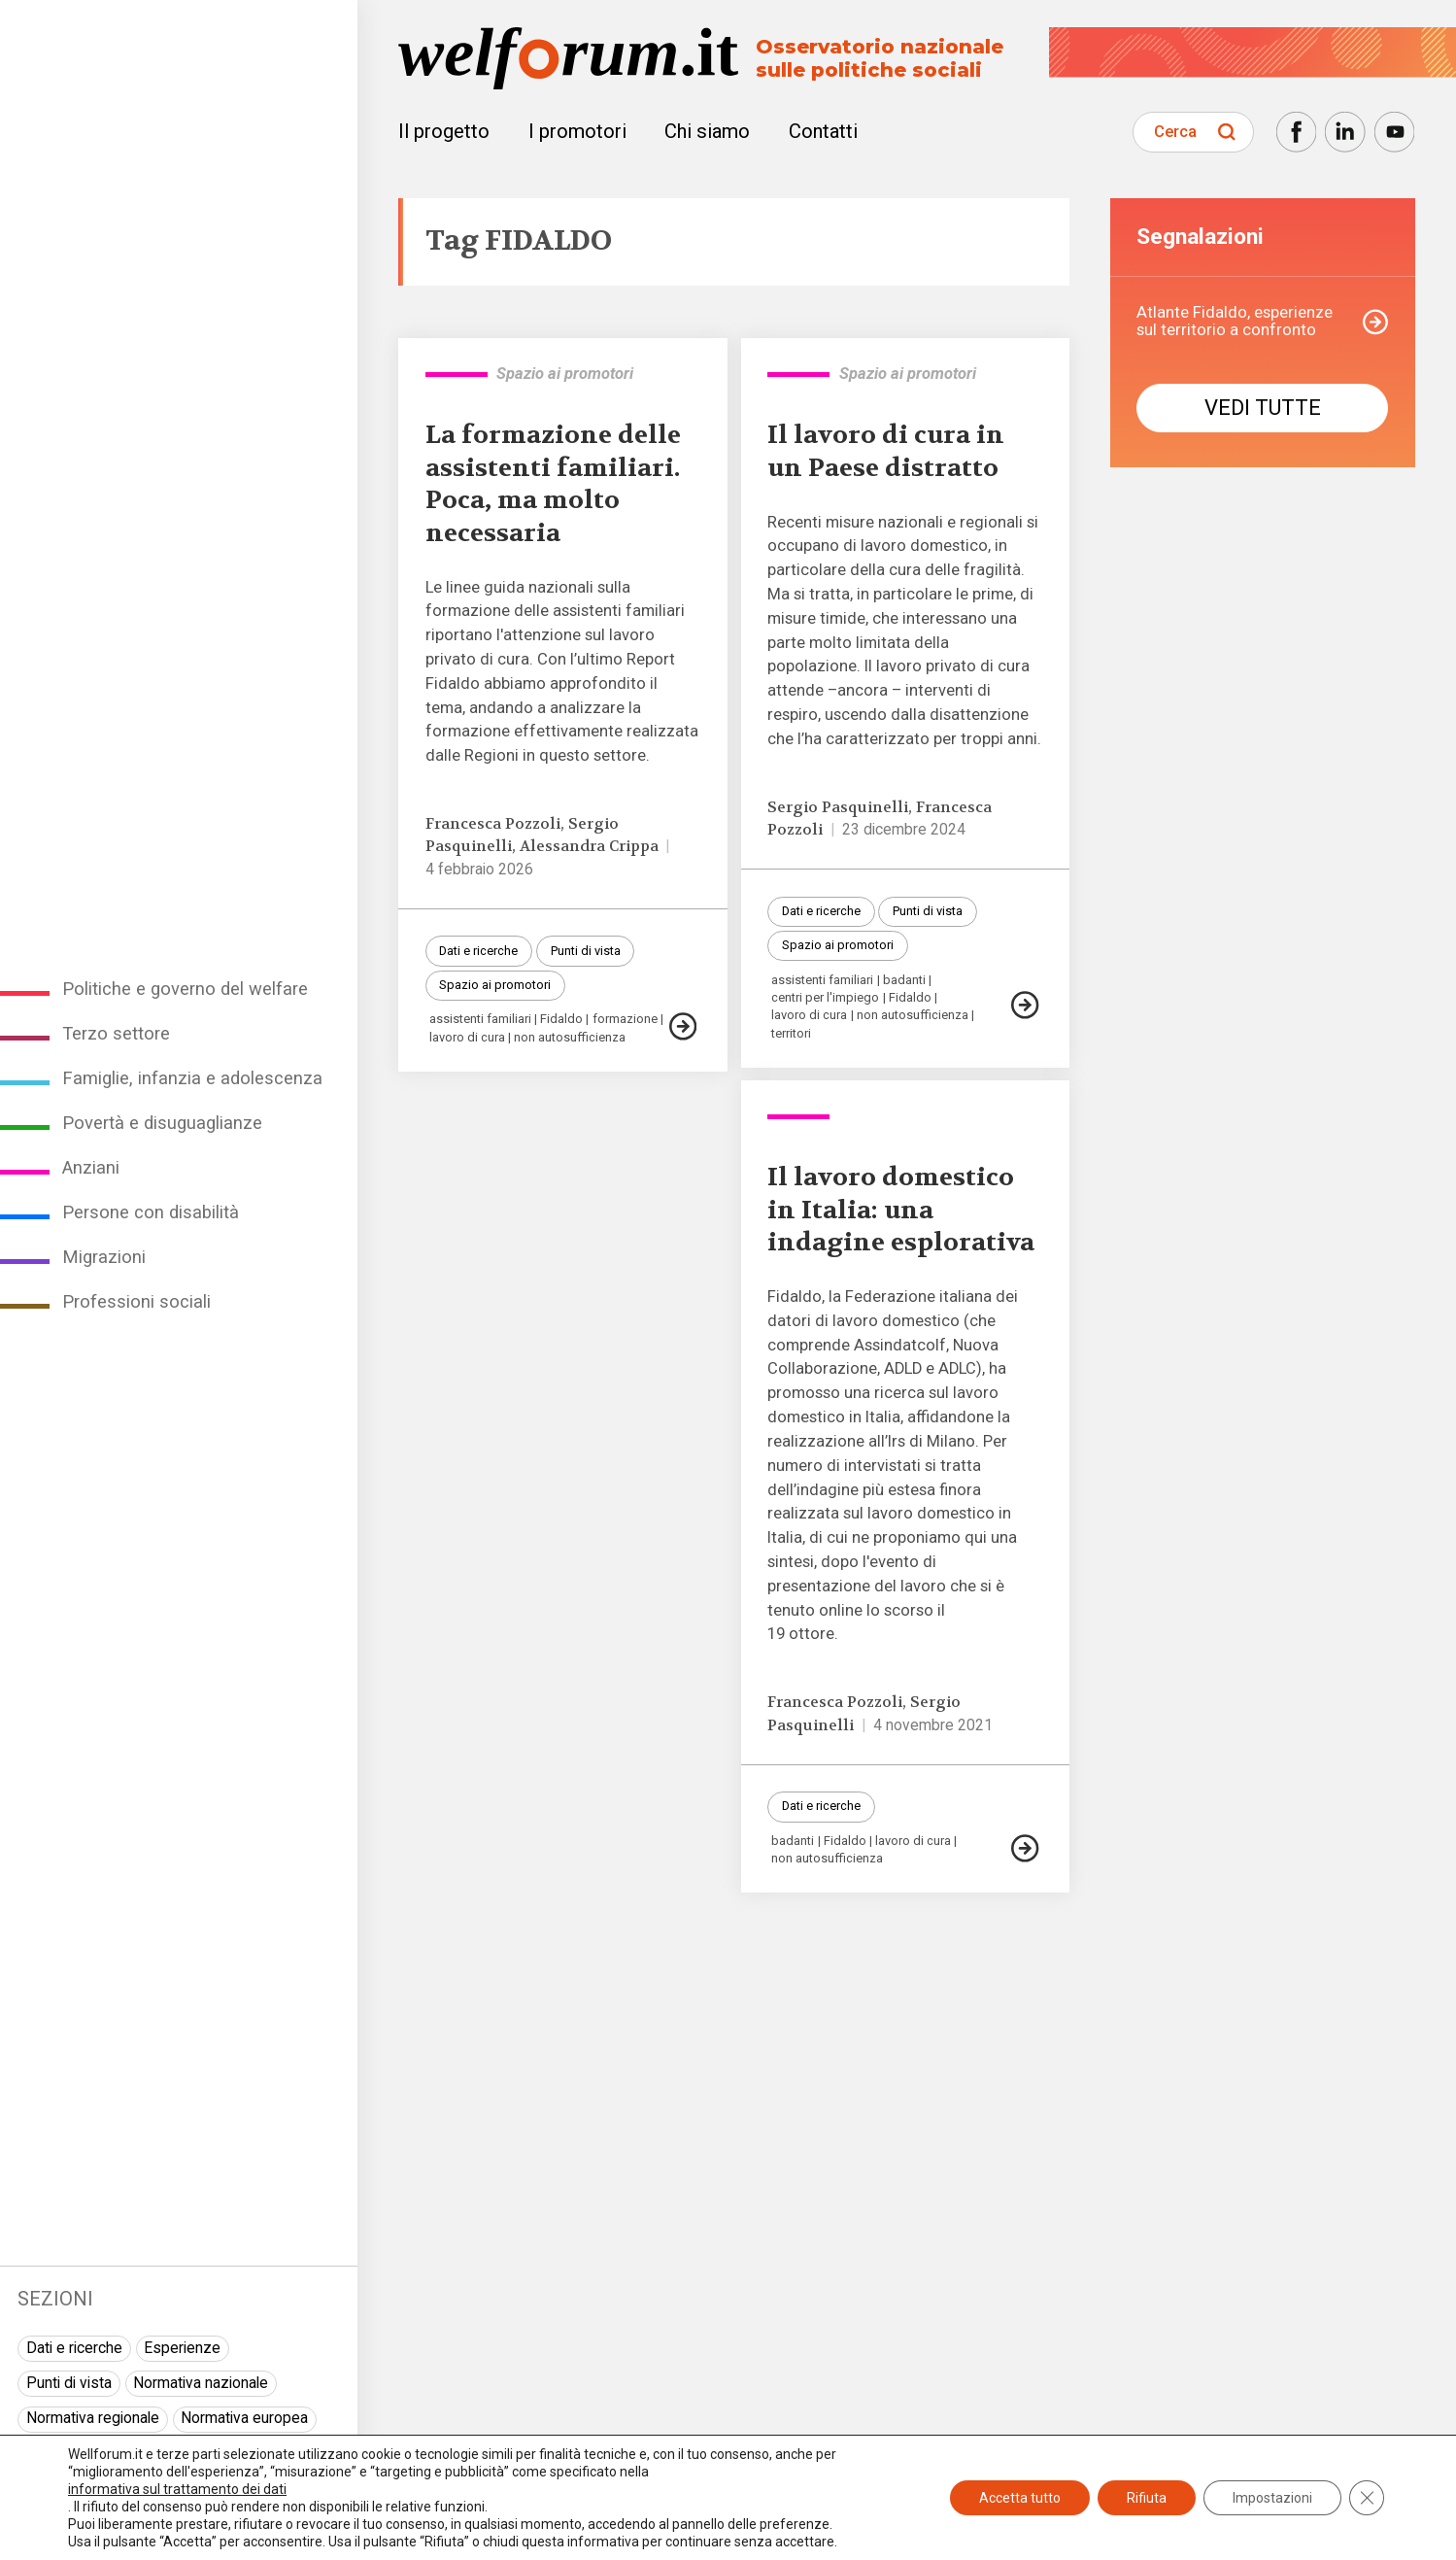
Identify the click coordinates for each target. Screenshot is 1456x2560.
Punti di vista (69, 2383)
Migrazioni (104, 1256)
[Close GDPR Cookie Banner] (1366, 2497)
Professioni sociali (136, 1301)
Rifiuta (1147, 2498)
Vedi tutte (1262, 407)
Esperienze (182, 2348)
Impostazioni (1272, 2498)
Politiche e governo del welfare (185, 988)
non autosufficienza (570, 1038)
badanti (904, 980)
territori (791, 1034)
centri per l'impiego (825, 998)
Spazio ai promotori (495, 984)
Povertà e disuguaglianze (162, 1122)
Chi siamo (707, 131)
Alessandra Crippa (589, 846)
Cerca (1175, 131)
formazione (625, 1019)
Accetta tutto (1020, 2498)
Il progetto (444, 131)
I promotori (577, 131)
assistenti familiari (480, 1019)
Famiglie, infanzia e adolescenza (192, 1078)
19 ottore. (802, 1633)
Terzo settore (116, 1033)
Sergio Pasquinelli (837, 807)
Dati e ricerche (74, 2348)
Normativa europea (244, 2418)
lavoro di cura (467, 1038)
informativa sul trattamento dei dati (177, 2489)
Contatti (823, 131)
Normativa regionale (92, 2418)
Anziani (90, 1167)
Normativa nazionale (200, 2383)
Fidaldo (561, 1019)
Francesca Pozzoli (492, 824)
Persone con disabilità (150, 1212)
